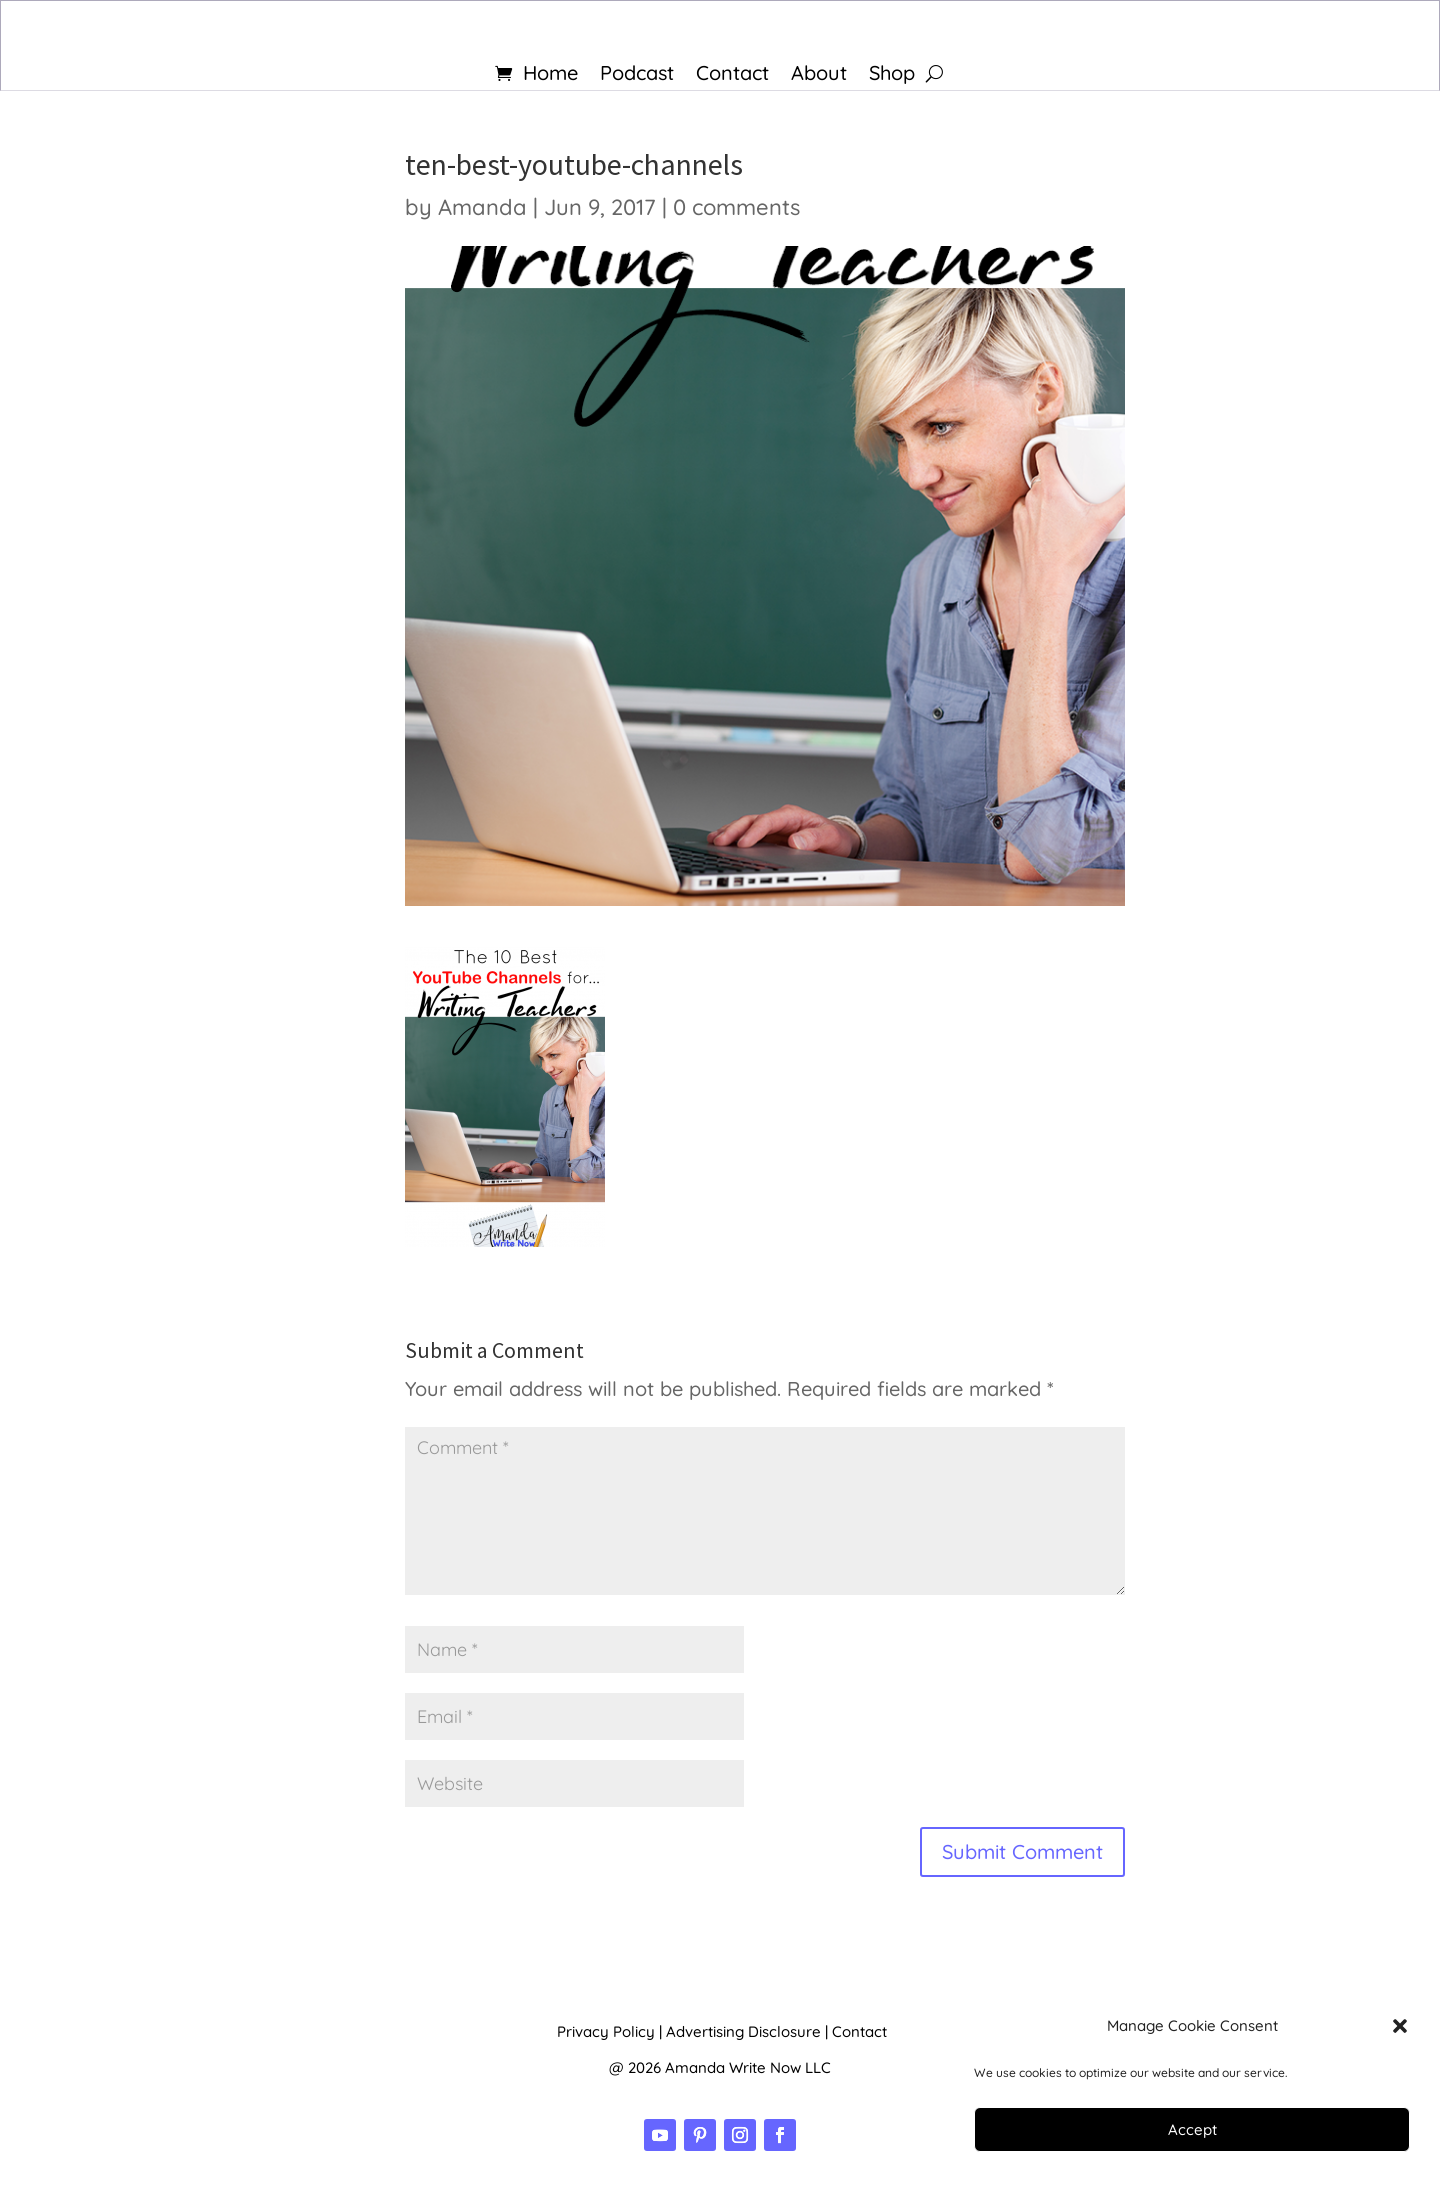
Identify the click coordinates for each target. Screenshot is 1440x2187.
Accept (1192, 2129)
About (819, 75)
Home (550, 75)
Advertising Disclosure (743, 2031)
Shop (892, 75)
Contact (732, 75)
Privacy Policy (606, 2031)
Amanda (482, 207)
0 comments (736, 207)
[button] (1400, 2026)
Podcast (637, 75)
